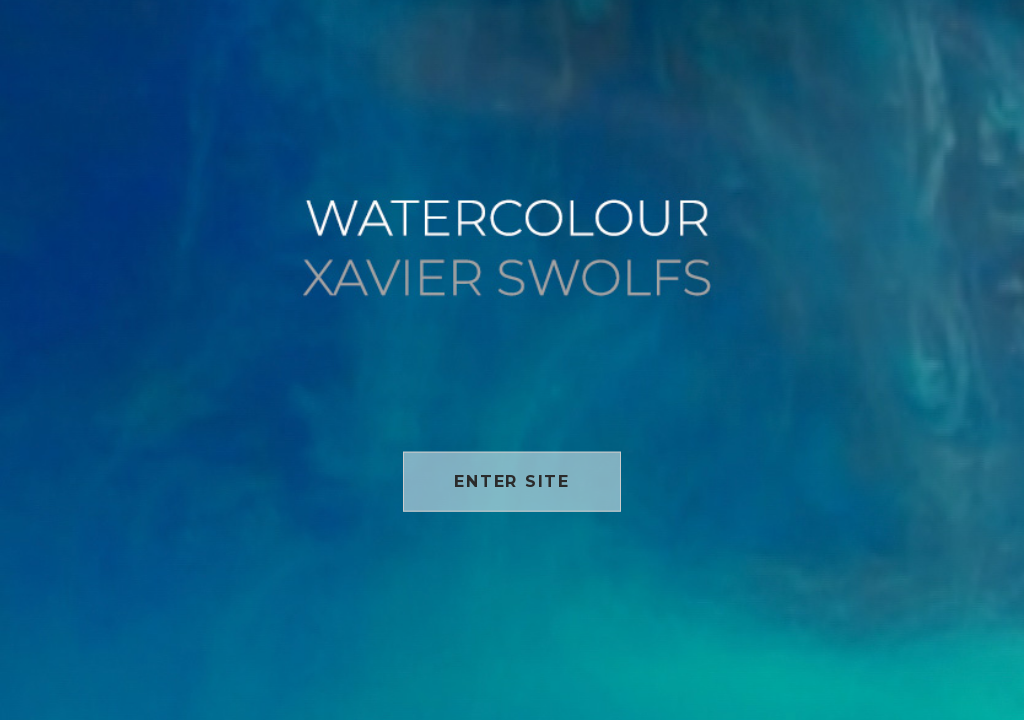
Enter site (512, 480)
